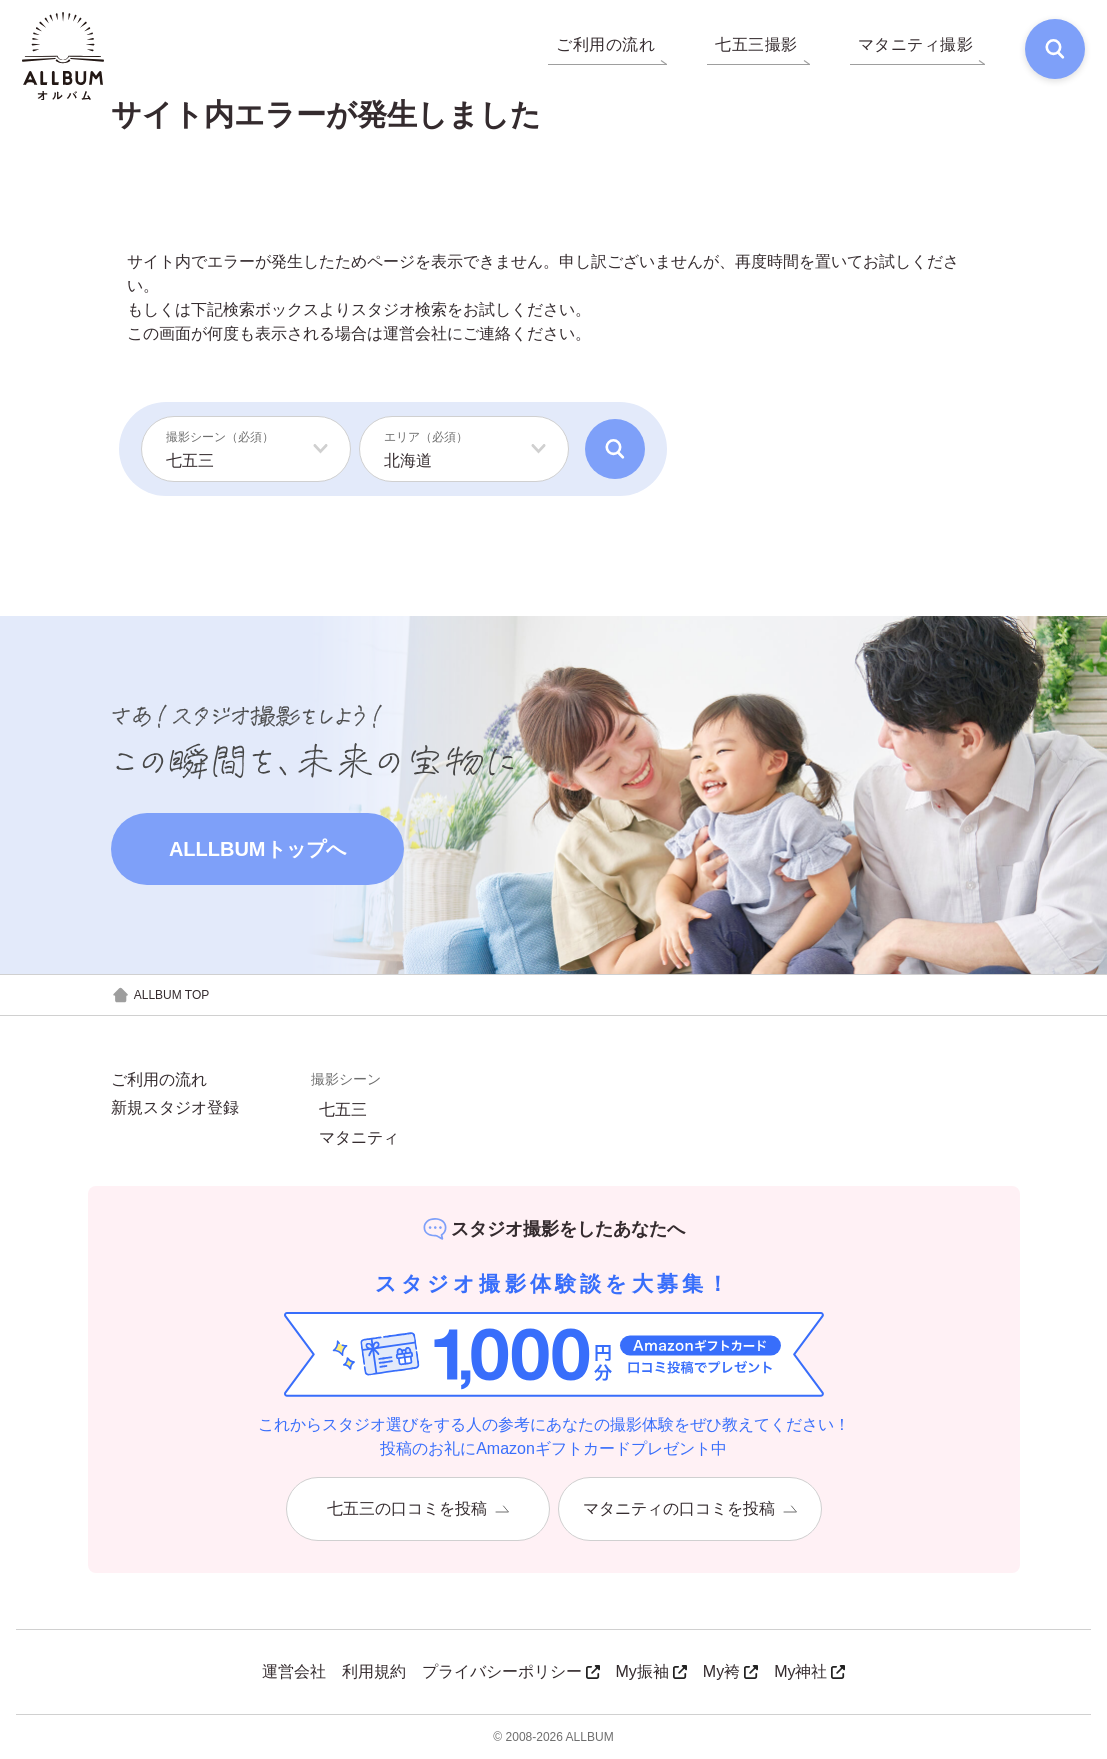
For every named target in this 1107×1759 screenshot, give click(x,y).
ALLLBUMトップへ (257, 849)
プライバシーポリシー (511, 1671)
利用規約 (374, 1671)
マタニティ (359, 1138)
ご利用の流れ (159, 1080)
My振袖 (651, 1671)
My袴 (730, 1671)
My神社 (809, 1671)
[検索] (1053, 50)
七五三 (343, 1110)
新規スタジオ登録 (175, 1108)
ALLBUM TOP (160, 995)
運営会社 (415, 333)
